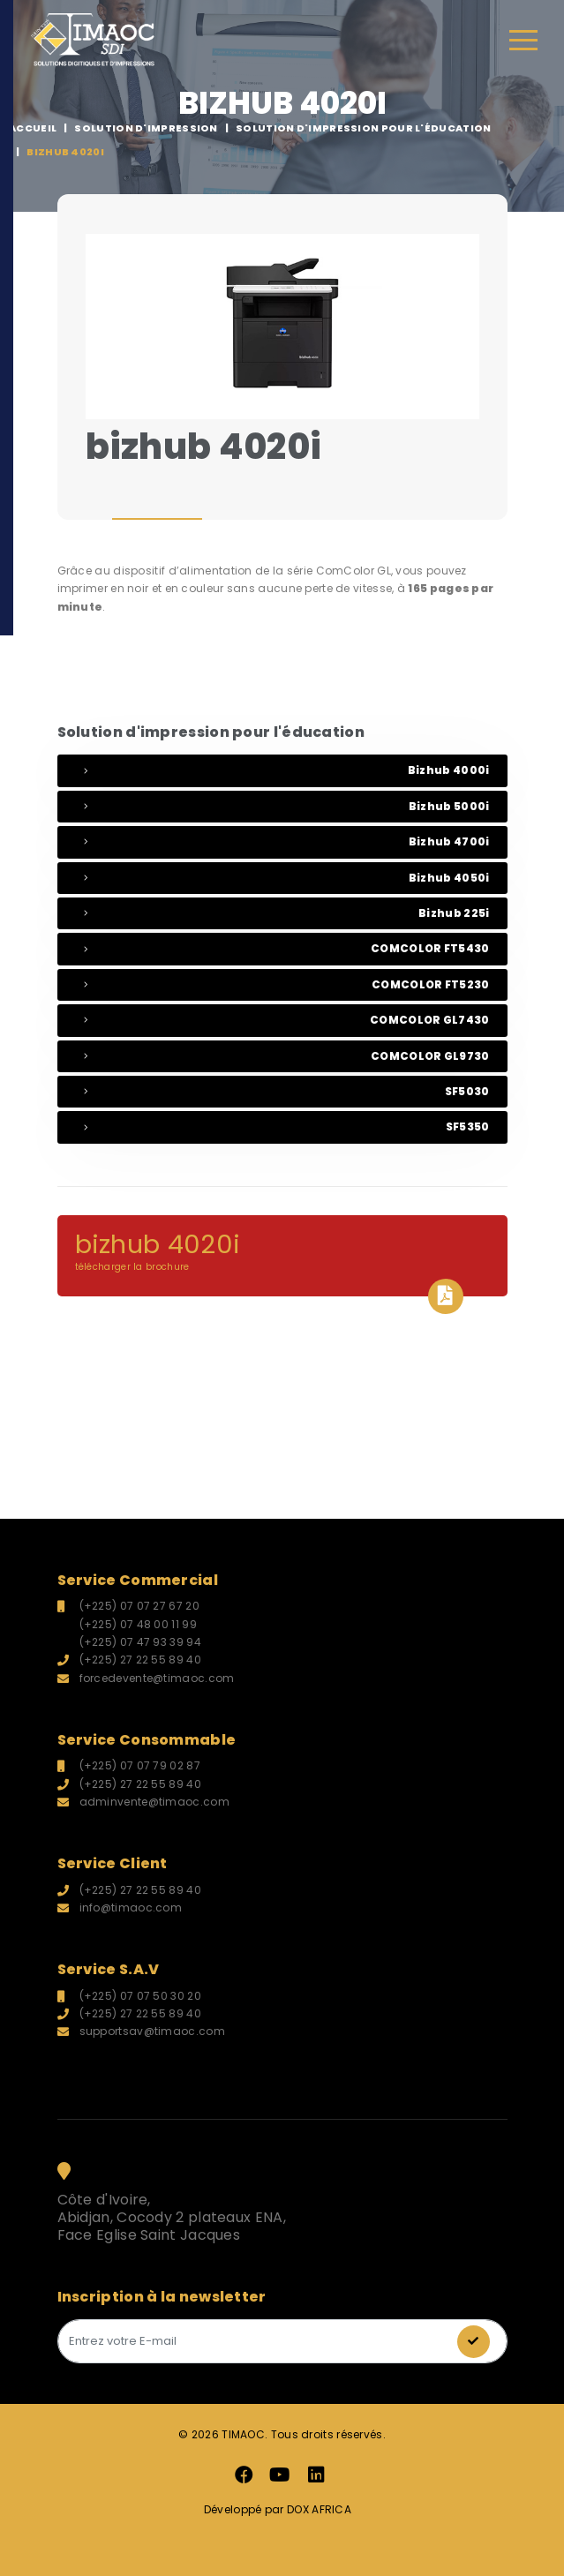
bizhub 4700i (287, 841)
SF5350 (287, 1126)
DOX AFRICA (317, 2509)
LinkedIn (316, 2475)
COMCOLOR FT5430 (287, 948)
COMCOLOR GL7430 (287, 1019)
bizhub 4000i (287, 769)
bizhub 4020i (282, 1261)
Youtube (280, 2475)
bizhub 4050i (287, 877)
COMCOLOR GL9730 (287, 1055)
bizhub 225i (287, 912)
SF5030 (287, 1091)
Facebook (243, 2475)
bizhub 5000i (287, 806)
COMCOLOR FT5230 (287, 984)
